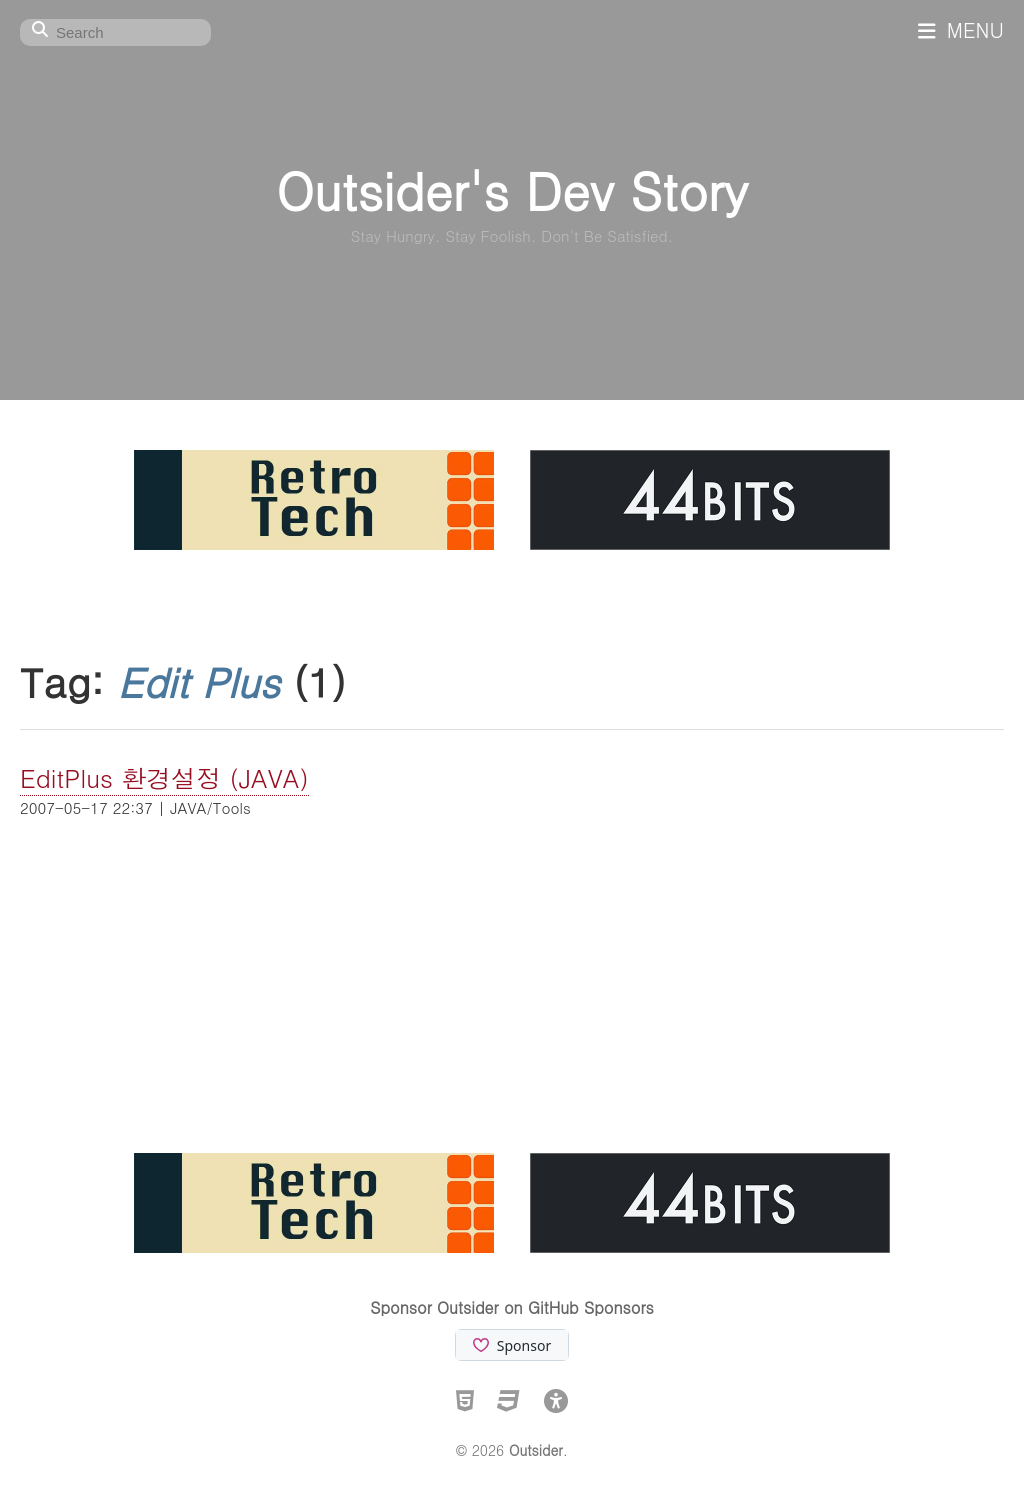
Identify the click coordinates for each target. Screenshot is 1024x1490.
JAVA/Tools (210, 807)
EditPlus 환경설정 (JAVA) (164, 777)
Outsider (536, 1450)
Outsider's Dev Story (511, 189)
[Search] (115, 32)
